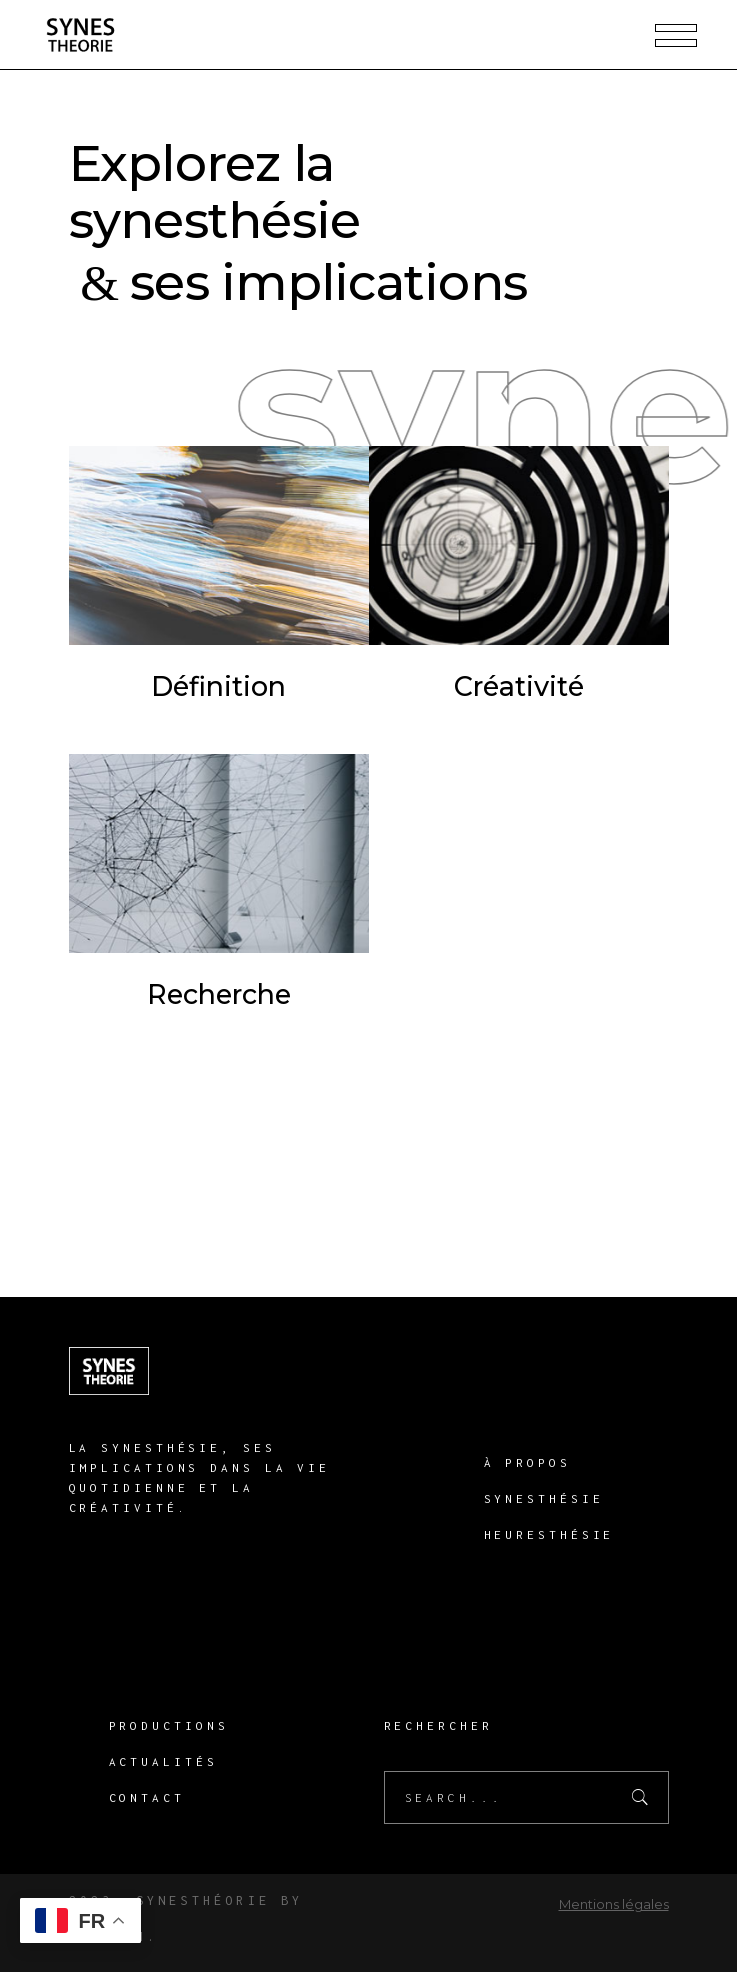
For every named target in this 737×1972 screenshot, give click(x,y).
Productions (169, 1725)
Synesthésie (544, 1498)
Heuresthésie (549, 1534)
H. (147, 1936)
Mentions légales (614, 1904)
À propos (527, 1462)
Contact (147, 1797)
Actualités (163, 1761)
